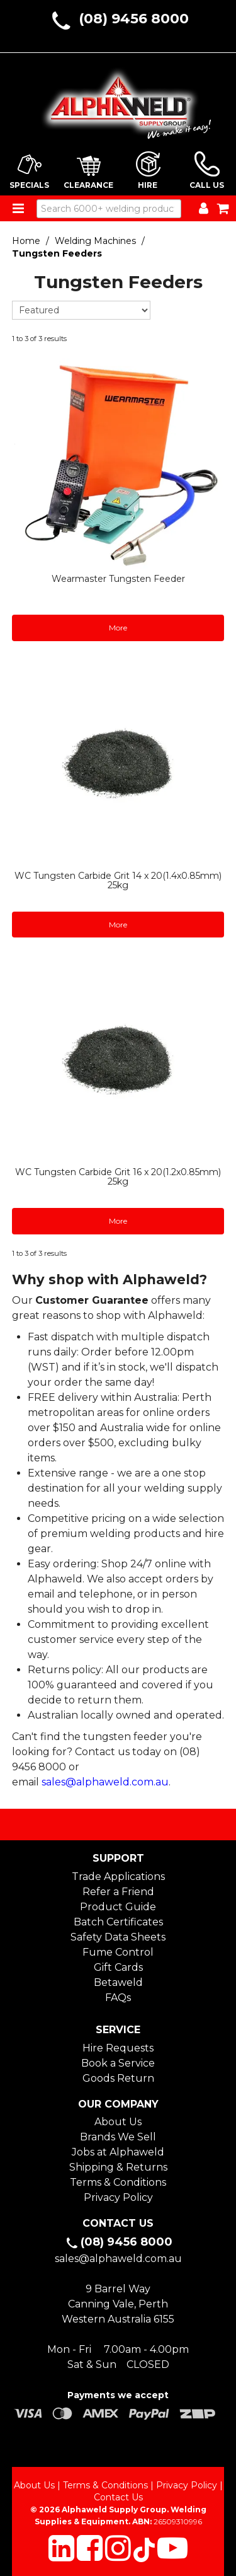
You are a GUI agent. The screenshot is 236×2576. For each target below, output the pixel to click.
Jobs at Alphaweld (118, 2152)
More (118, 627)
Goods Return (118, 2078)
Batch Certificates (118, 1922)
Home (26, 241)
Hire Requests (118, 2048)
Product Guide (118, 1907)
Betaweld (118, 1982)
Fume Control (118, 1952)
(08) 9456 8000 (134, 18)
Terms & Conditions (118, 2182)
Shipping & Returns (118, 2167)
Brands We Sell (118, 2137)
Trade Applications (118, 1877)
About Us (118, 2122)
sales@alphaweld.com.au (105, 1782)
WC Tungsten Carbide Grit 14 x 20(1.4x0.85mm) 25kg (118, 880)
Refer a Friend (118, 1892)
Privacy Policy (118, 2197)
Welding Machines (95, 241)
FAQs (118, 1998)
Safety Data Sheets (118, 1937)
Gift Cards (118, 1967)
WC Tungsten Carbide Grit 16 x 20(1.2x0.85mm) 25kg (118, 1176)
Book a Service (118, 2063)
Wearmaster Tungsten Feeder (118, 578)
